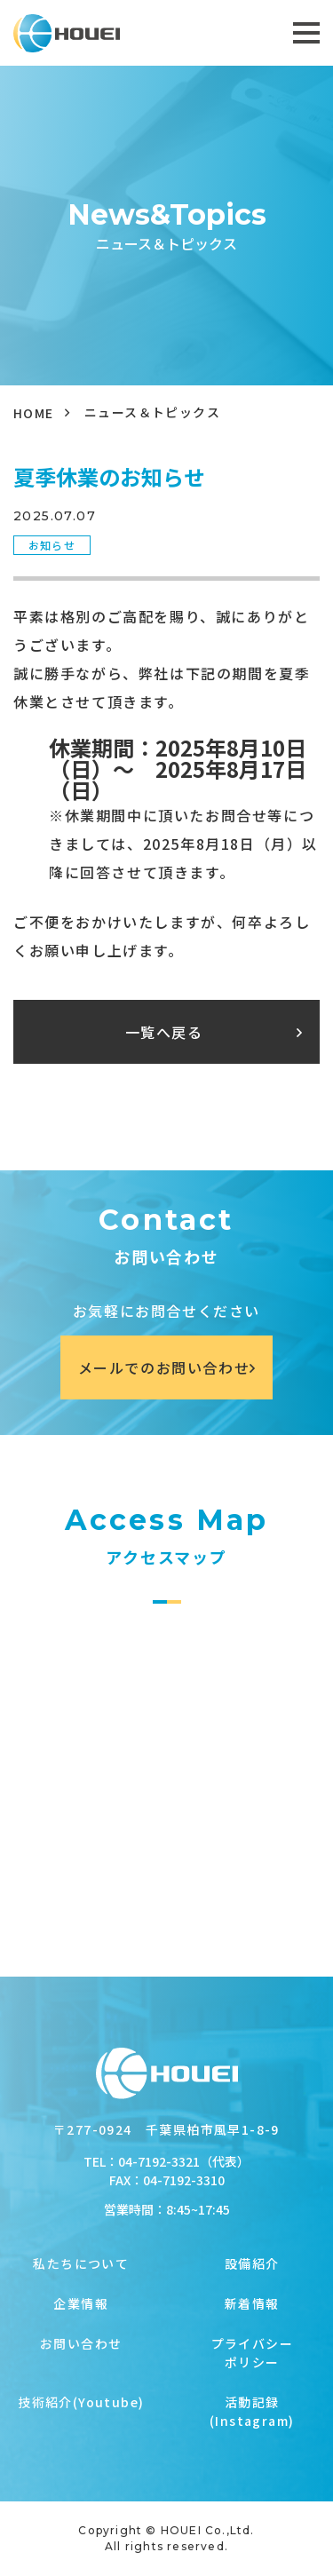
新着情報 (252, 2303)
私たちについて (81, 2263)
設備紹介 (252, 2263)
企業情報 (80, 2303)
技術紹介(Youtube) (81, 2402)
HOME (33, 413)
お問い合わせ (81, 2343)
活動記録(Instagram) (252, 2411)
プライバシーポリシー (252, 2352)
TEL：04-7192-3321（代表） (166, 2161)
